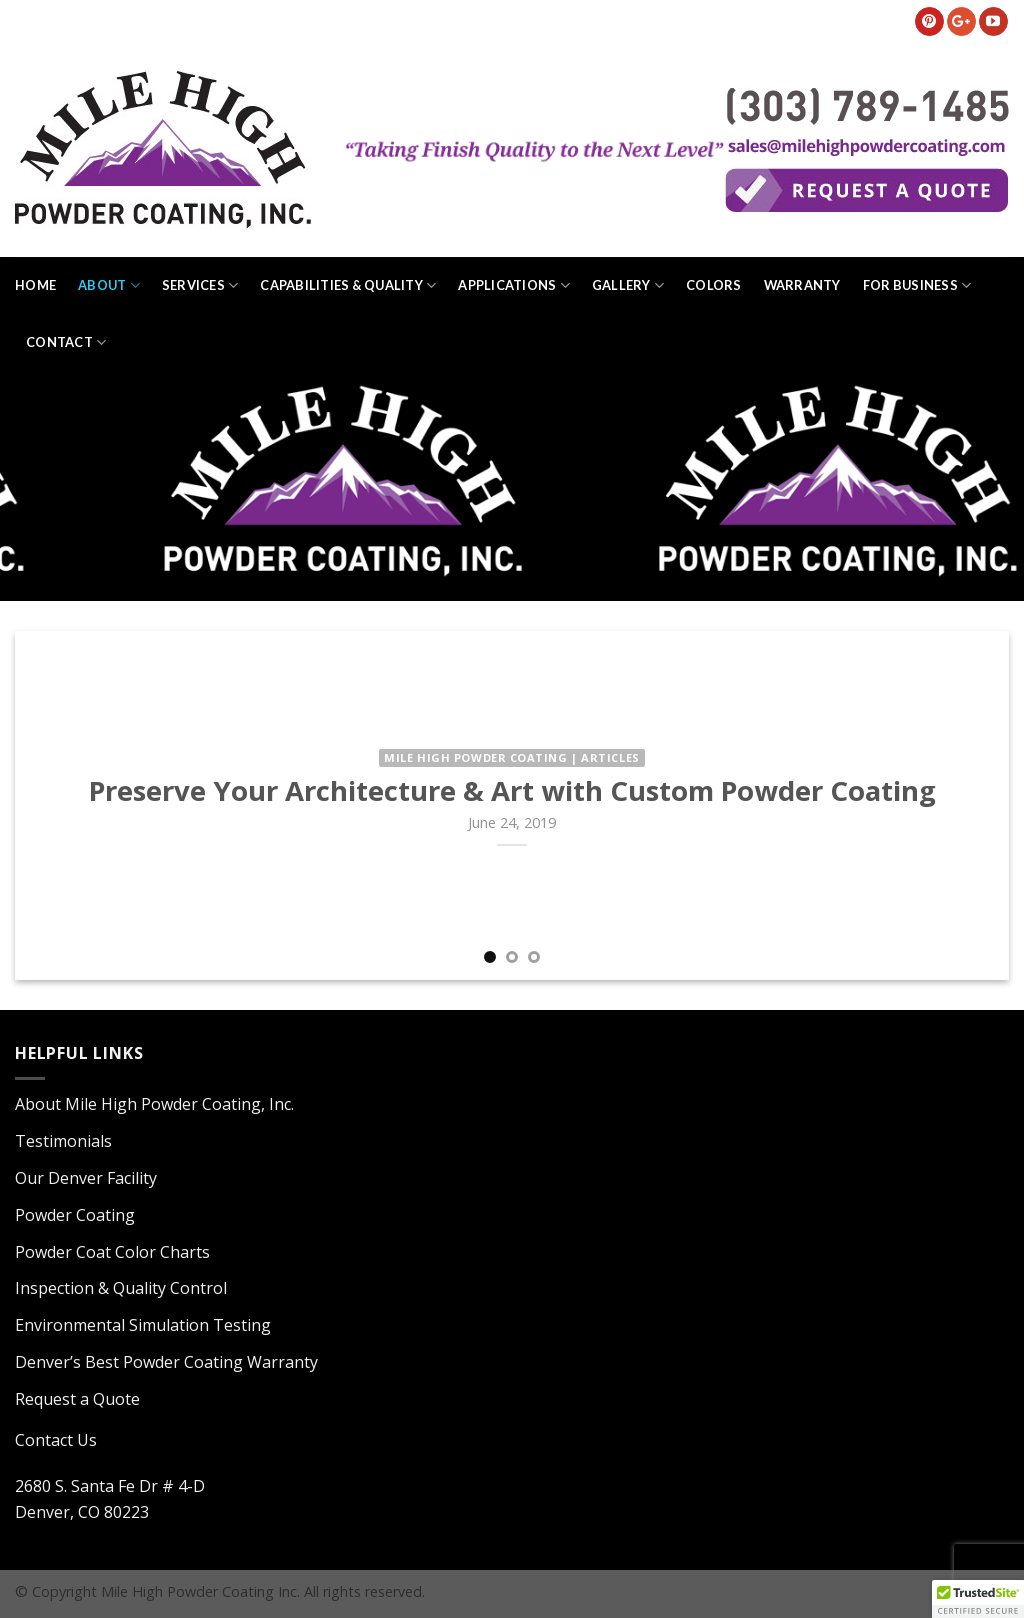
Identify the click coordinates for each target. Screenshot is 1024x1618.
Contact (66, 342)
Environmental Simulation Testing (143, 1325)
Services (200, 285)
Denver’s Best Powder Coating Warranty (166, 1362)
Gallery (628, 285)
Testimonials (63, 1141)
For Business (917, 285)
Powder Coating (75, 1215)
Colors (714, 285)
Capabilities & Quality (348, 285)
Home (35, 285)
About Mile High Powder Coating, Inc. (154, 1104)
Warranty (802, 285)
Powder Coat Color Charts (112, 1252)
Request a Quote (77, 1399)
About (109, 285)
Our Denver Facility (86, 1178)
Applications (514, 285)
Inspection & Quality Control (121, 1288)
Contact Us (56, 1440)
